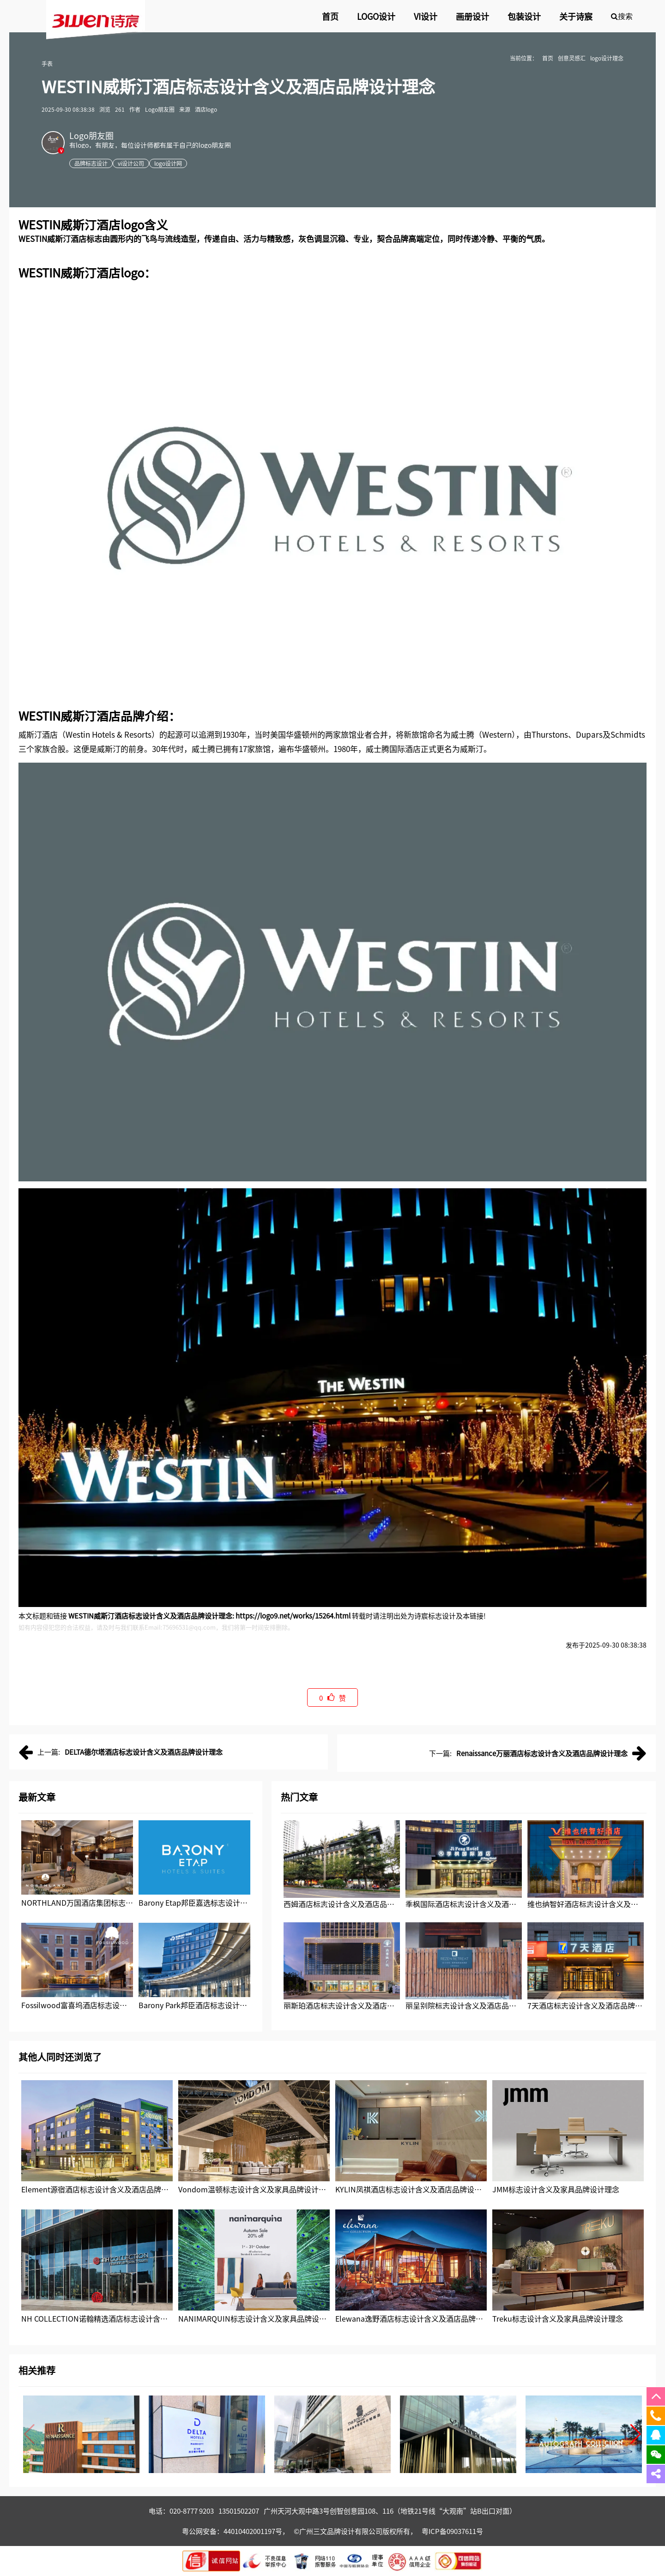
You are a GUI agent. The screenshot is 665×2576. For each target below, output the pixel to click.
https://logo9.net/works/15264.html (293, 1615)
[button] (635, 2434)
